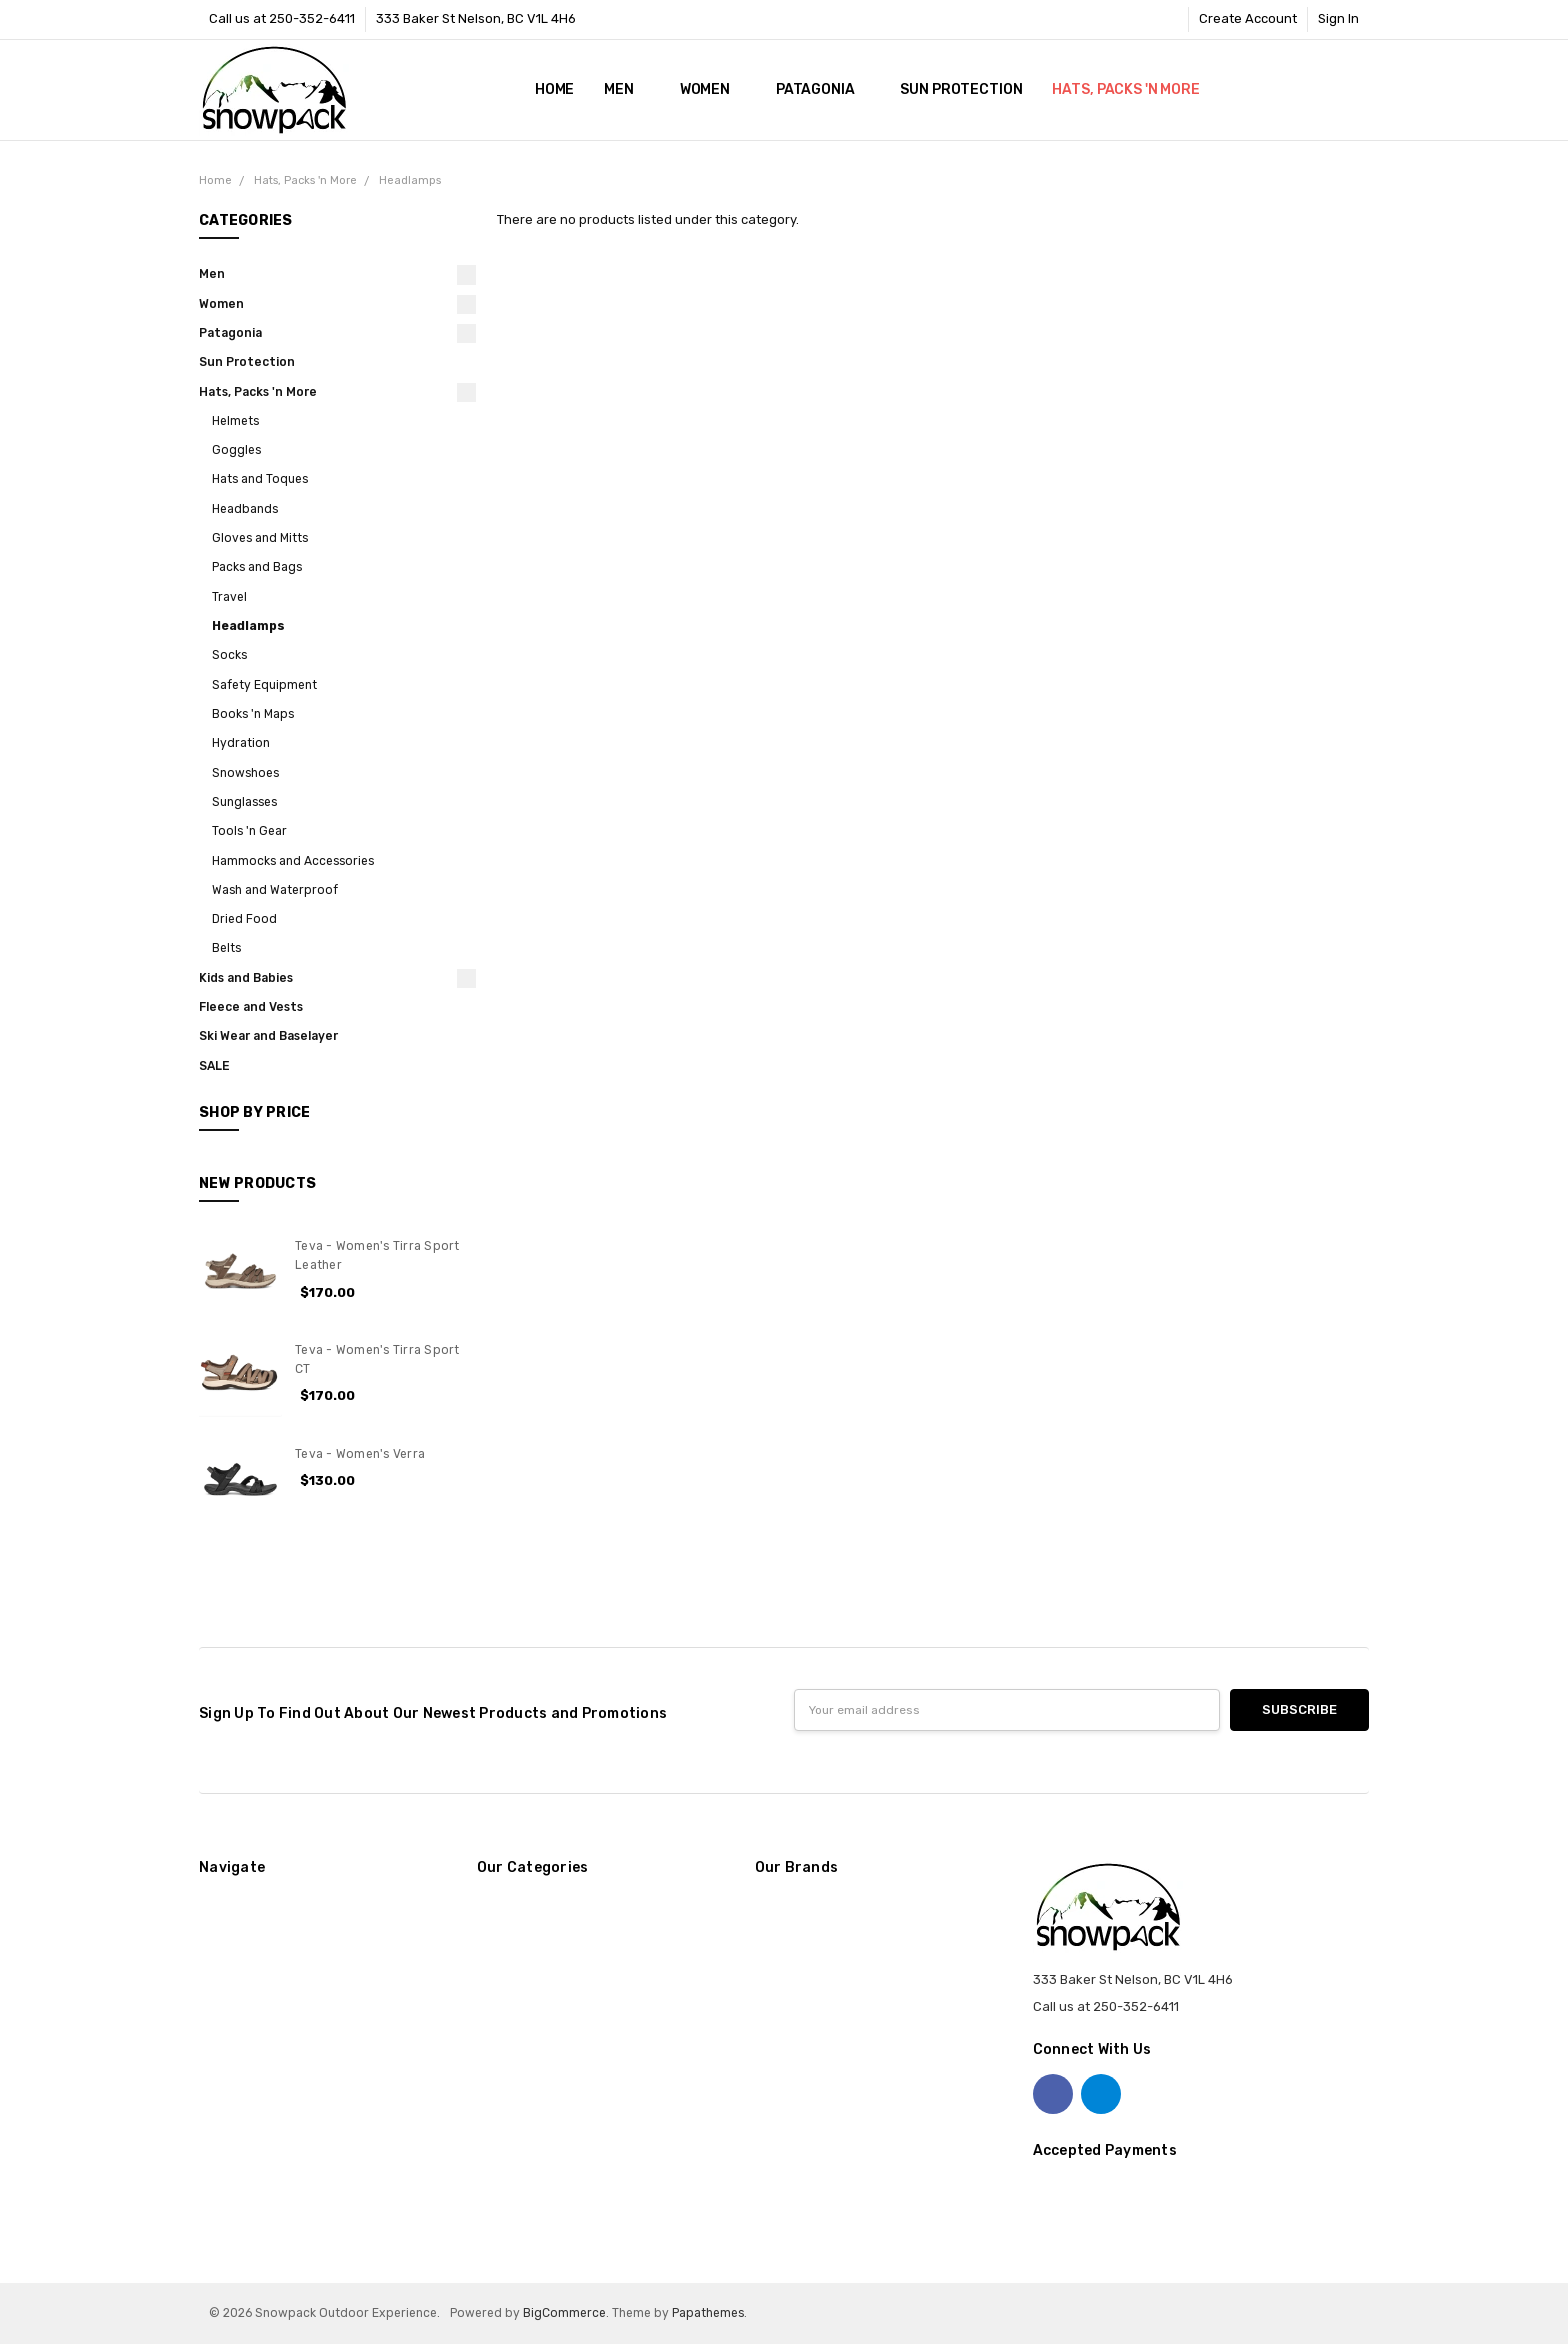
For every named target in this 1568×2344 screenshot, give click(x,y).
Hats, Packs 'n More (1133, 89)
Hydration (241, 743)
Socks (229, 655)
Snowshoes (245, 773)
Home (554, 89)
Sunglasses (244, 802)
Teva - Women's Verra (360, 1454)
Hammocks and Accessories (293, 861)
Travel (229, 597)
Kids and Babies (246, 978)
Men (626, 89)
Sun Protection (961, 89)
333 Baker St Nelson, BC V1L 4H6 (476, 18)
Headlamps (248, 626)
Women (713, 89)
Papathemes (708, 2313)
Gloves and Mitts (260, 538)
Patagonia (823, 89)
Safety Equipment (264, 685)
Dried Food (244, 919)
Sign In (1338, 18)
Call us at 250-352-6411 (282, 18)
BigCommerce (564, 2313)
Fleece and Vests (251, 1007)
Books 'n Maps (253, 714)
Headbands (245, 509)
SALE (214, 1066)
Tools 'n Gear (249, 831)
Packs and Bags (257, 567)
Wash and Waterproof (275, 890)
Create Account (1248, 18)
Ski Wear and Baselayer (268, 1036)
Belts (226, 948)
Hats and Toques (260, 479)
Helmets (235, 421)
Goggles (236, 450)
